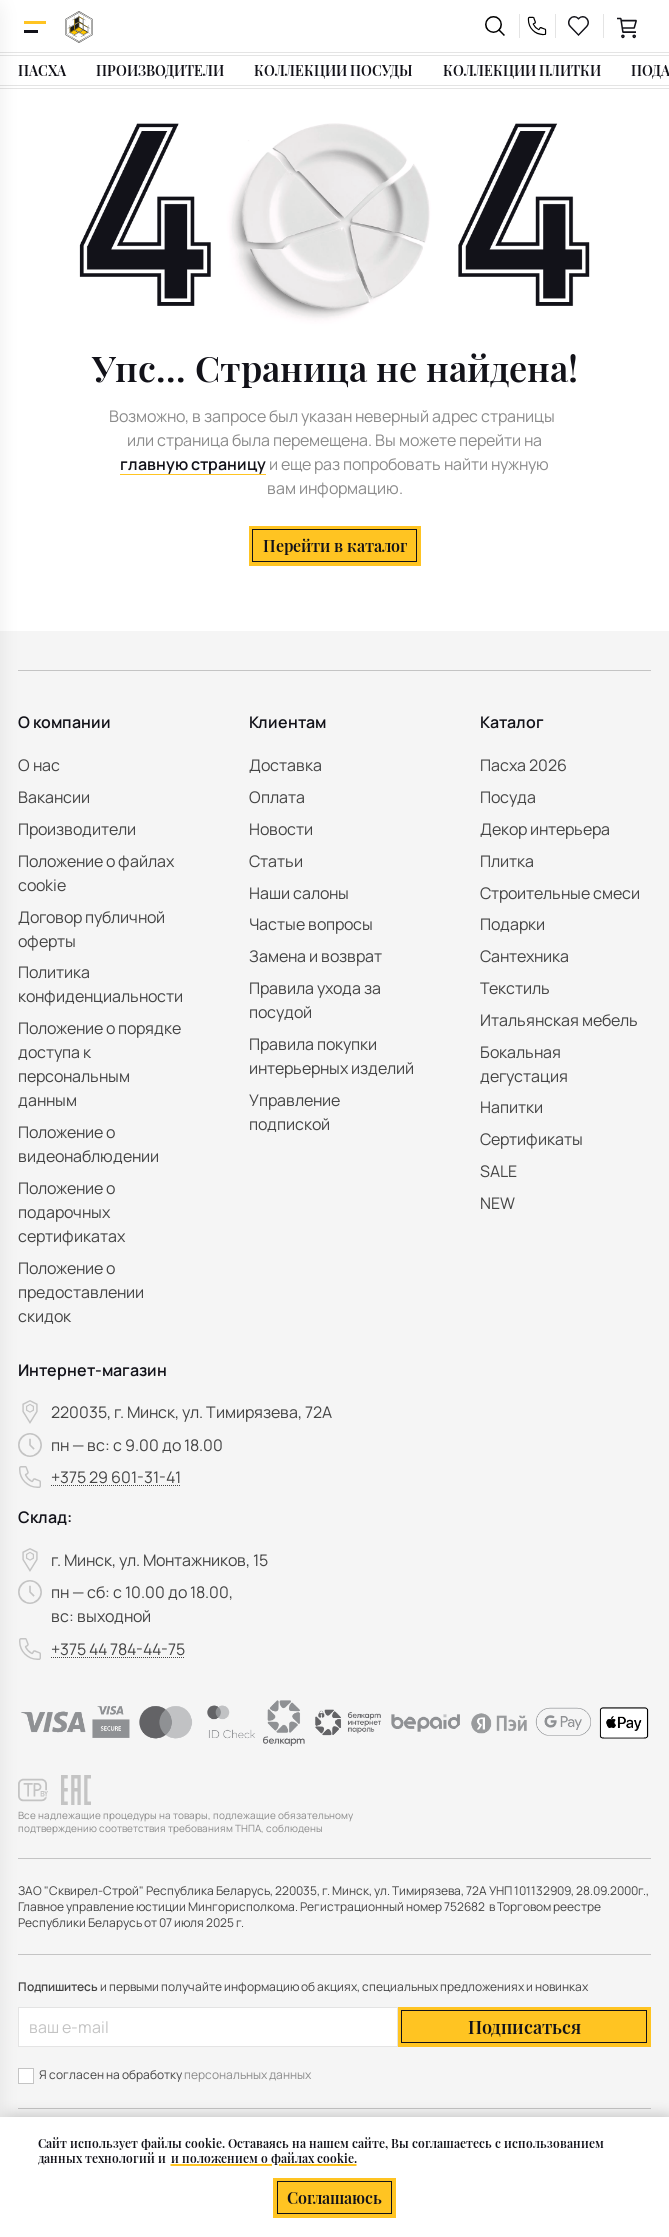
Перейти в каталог (335, 545)
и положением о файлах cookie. (264, 2158)
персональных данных (247, 2074)
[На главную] (79, 26)
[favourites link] (579, 26)
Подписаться (524, 2027)
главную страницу (193, 464)
